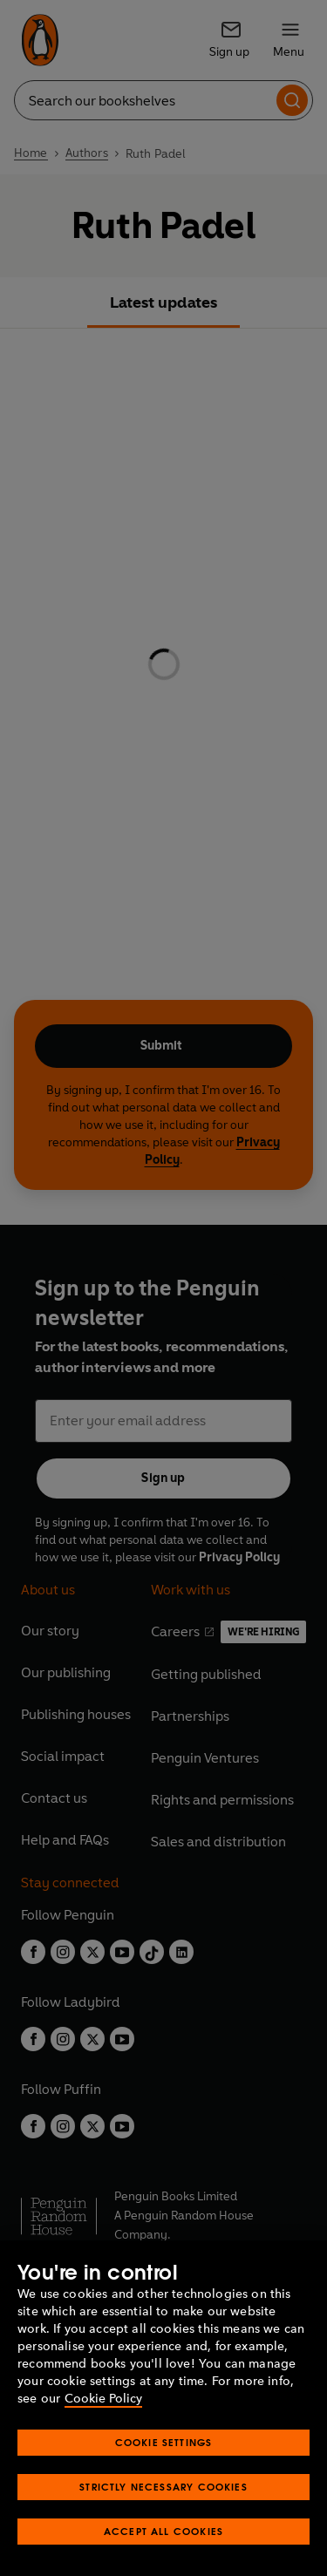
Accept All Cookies (163, 2531)
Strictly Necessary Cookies (163, 2486)
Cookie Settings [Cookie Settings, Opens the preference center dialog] (164, 2442)
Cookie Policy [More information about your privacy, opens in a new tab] (103, 2398)
